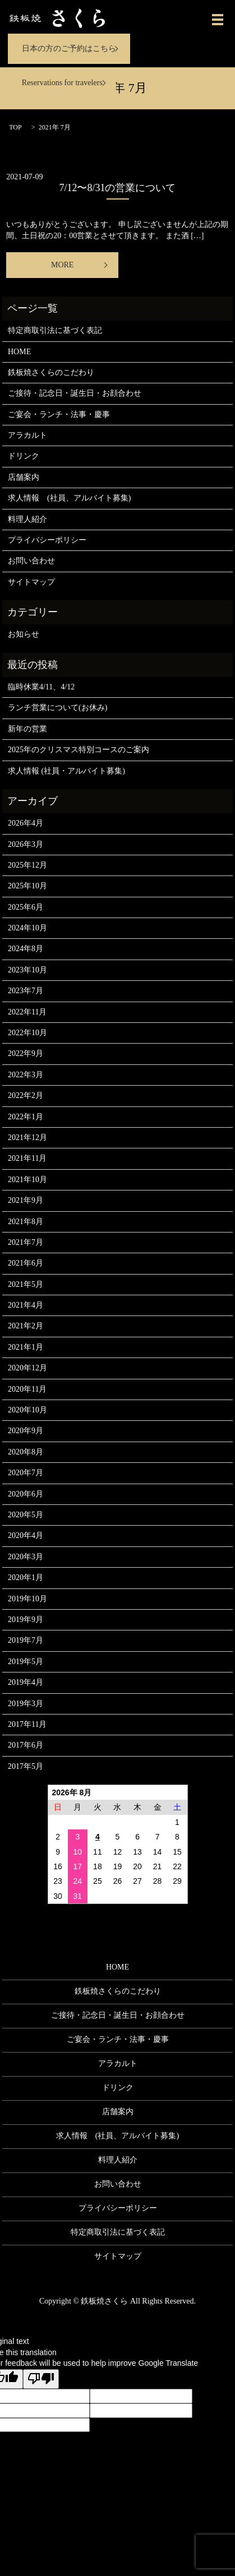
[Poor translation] (41, 2379)
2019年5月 (25, 1661)
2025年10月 (27, 886)
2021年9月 (25, 1200)
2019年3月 (25, 1703)
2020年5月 (25, 1515)
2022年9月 (25, 1053)
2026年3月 (25, 844)
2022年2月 (25, 1095)
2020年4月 (25, 1535)
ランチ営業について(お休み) (57, 707)
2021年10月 (27, 1179)
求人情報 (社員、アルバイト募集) (69, 498)
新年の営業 (27, 729)
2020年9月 (25, 1430)
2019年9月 (25, 1619)
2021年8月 (25, 1221)
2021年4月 (25, 1305)
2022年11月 (27, 1012)
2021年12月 (27, 1137)
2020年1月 (25, 1577)
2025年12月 (27, 865)
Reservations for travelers (62, 82)
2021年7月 (25, 1242)
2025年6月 (25, 907)
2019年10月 (27, 1599)
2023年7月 (25, 990)
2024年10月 (27, 928)
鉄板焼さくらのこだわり (51, 372)
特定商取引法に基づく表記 (55, 330)
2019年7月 (25, 1640)
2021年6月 (25, 1263)
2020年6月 (25, 1494)
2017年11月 (27, 1724)
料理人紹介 (27, 519)
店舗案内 (23, 477)
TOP (15, 127)
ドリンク (23, 456)
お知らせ (23, 634)
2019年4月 (25, 1682)
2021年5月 (25, 1284)
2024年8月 (25, 948)
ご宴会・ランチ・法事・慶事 (59, 414)
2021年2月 (25, 1326)
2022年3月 (25, 1075)
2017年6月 (25, 1745)
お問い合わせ (31, 561)
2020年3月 (25, 1557)
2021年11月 (27, 1158)
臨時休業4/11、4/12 (41, 687)
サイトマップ (31, 582)
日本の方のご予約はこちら (69, 48)
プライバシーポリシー (47, 540)
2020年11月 (27, 1389)
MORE (62, 265)
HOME (19, 352)
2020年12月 (27, 1368)
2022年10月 (27, 1032)
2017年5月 (25, 1766)
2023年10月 (27, 970)
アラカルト (27, 435)
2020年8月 (25, 1452)
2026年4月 (25, 823)
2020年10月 (27, 1410)
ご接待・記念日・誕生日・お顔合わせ (74, 393)
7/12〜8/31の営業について (117, 187)
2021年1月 (25, 1347)
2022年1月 (25, 1117)
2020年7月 (25, 1472)
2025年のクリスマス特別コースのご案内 (78, 749)
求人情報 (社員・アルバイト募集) (66, 771)
